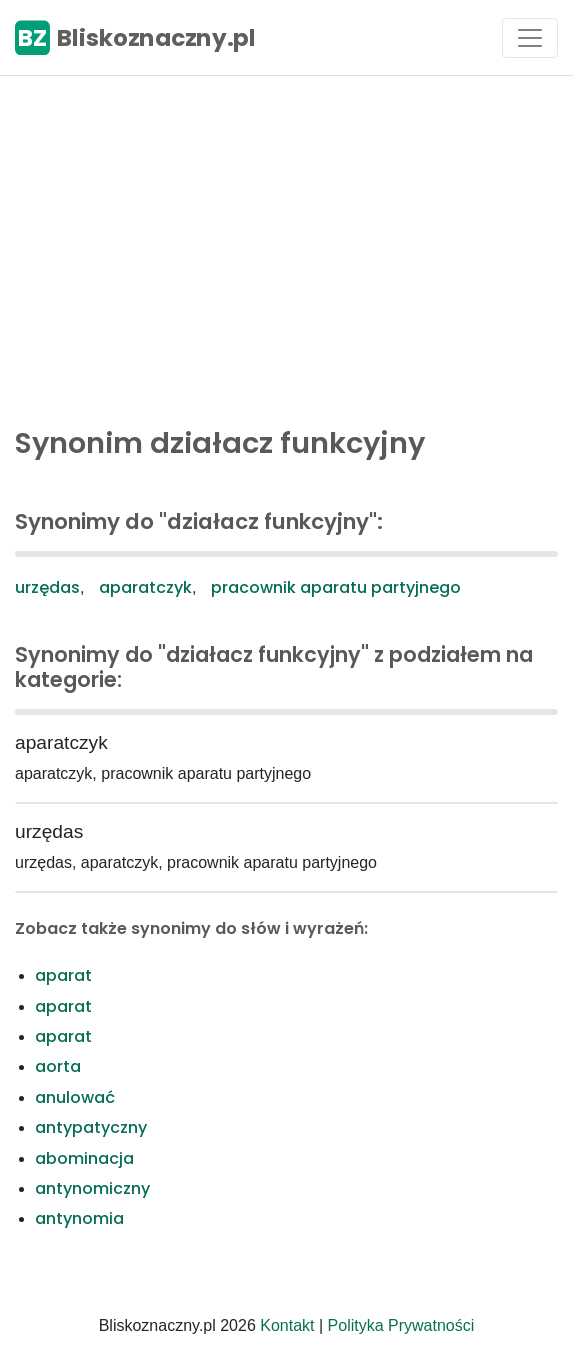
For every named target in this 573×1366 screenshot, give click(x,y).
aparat (63, 975)
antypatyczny (91, 1127)
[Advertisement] (286, 246)
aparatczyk (145, 587)
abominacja (84, 1158)
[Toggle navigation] (530, 38)
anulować (75, 1097)
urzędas (47, 587)
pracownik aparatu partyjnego (336, 587)
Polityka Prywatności (401, 1325)
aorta (58, 1066)
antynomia (79, 1218)
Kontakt (287, 1325)
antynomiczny (92, 1188)
